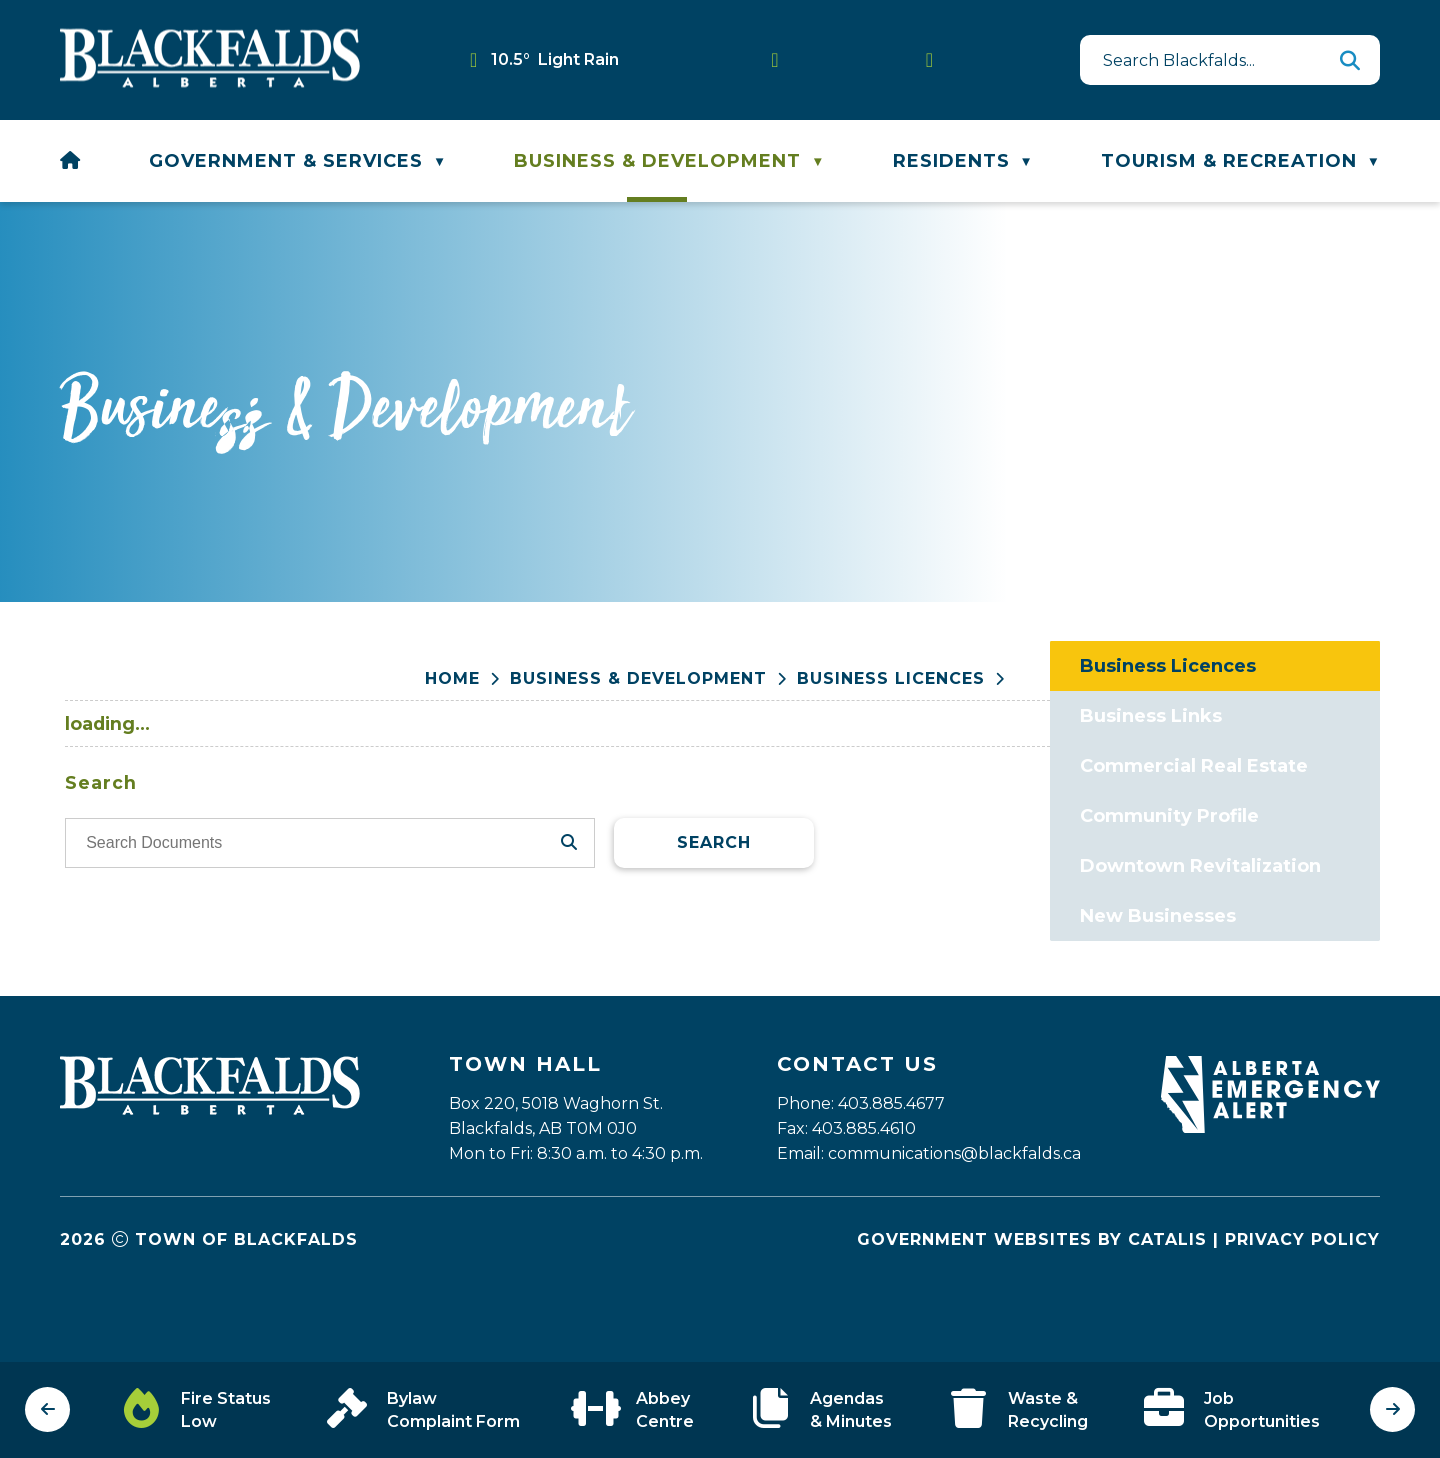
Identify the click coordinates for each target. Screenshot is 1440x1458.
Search (1074, 917)
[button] (1350, 60)
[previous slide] (47, 1409)
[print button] (1370, 680)
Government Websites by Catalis (1032, 1295)
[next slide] (1392, 1409)
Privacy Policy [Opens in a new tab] (1302, 1295)
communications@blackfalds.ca (954, 1209)
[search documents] (672, 918)
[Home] (70, 161)
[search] (1220, 60)
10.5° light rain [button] (555, 59)
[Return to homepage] (467, 680)
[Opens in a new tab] (1270, 1183)
